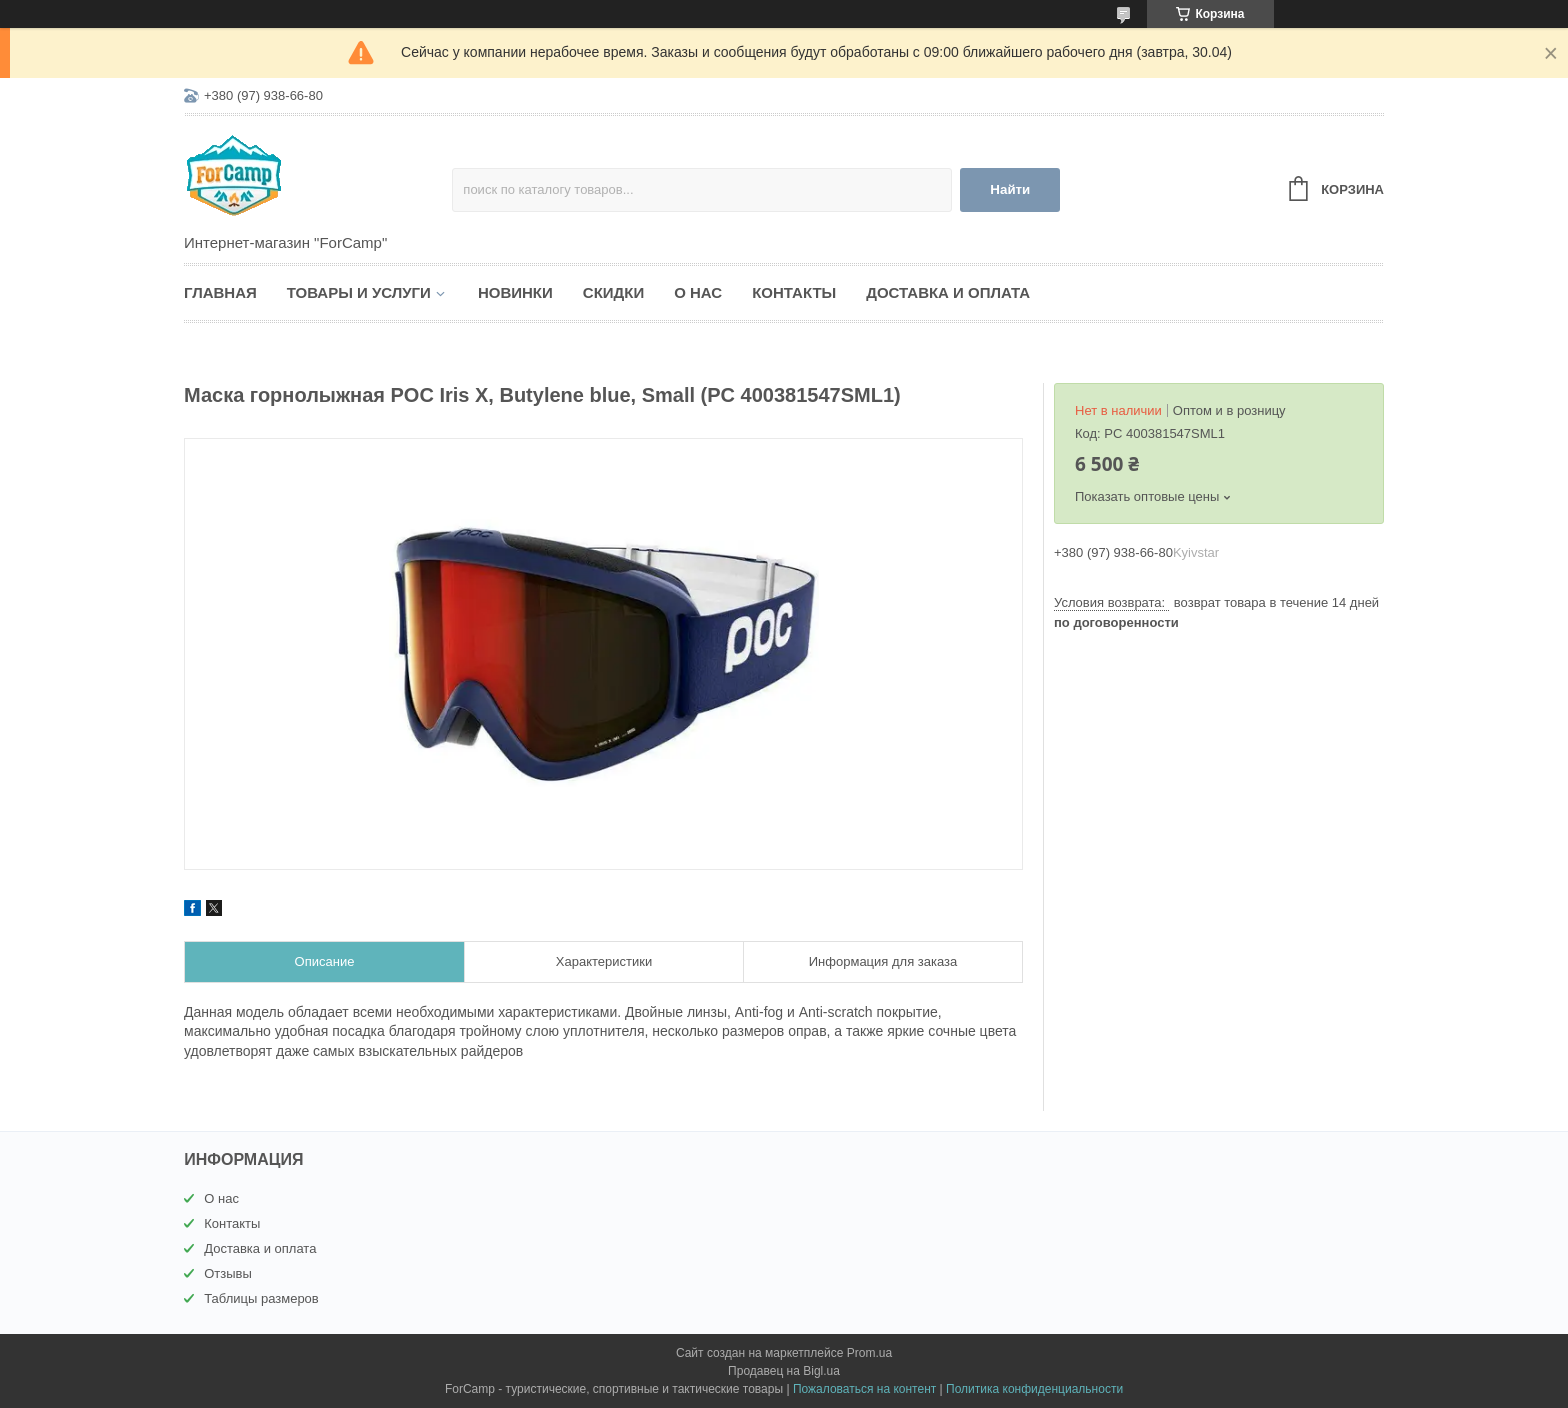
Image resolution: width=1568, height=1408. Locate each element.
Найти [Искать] (1010, 189)
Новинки (515, 292)
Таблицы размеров (261, 1298)
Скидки (613, 292)
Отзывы (228, 1273)
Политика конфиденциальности (1034, 1389)
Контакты (794, 292)
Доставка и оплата (948, 292)
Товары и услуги (359, 292)
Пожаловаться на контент (864, 1389)
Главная (220, 292)
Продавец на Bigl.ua (784, 1371)
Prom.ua (869, 1353)
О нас (698, 292)
